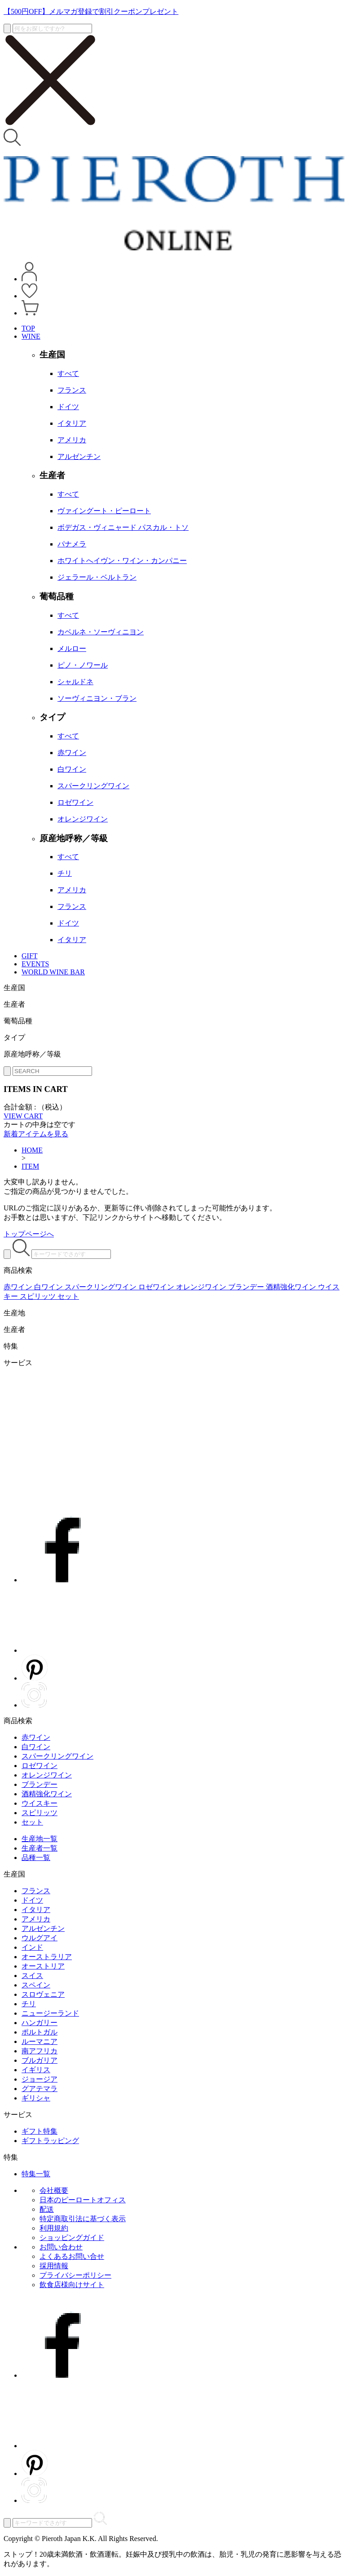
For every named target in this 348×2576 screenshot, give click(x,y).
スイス (32, 1975)
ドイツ (32, 1900)
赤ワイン (36, 1737)
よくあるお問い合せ (72, 2256)
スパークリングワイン (57, 1756)
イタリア (36, 1909)
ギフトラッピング (50, 2140)
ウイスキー (39, 1803)
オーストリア (43, 1966)
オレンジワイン (47, 1775)
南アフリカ (39, 2051)
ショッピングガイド (72, 2237)
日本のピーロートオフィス (83, 2200)
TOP (28, 328)
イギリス (36, 2070)
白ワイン (36, 1747)
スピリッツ (39, 1812)
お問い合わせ (61, 2247)
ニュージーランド (50, 2013)
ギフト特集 (39, 2131)
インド (32, 1947)
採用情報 (54, 2266)
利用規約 (54, 2228)
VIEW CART (23, 1116)
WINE (31, 336)
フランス (36, 1891)
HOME (32, 1150)
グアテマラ (39, 2088)
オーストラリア (47, 1956)
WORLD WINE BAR (53, 972)
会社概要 (54, 2190)
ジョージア (39, 2079)
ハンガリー (39, 2022)
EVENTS (35, 964)
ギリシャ (36, 2098)
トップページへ (29, 1234)
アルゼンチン (43, 1928)
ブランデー (39, 1784)
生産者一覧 (39, 1848)
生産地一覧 (39, 1838)
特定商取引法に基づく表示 (83, 2218)
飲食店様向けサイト (72, 2284)
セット (32, 1822)
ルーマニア (39, 2041)
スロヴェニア (43, 1994)
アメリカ (36, 1919)
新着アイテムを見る (36, 1134)
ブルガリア (39, 2060)
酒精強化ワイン (47, 1794)
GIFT (30, 956)
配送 (47, 2209)
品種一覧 (36, 1857)
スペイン (36, 1985)
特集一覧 (36, 2174)
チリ (29, 2004)
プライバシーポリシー (75, 2275)
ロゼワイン (39, 1765)
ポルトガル (39, 2032)
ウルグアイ (39, 1938)
